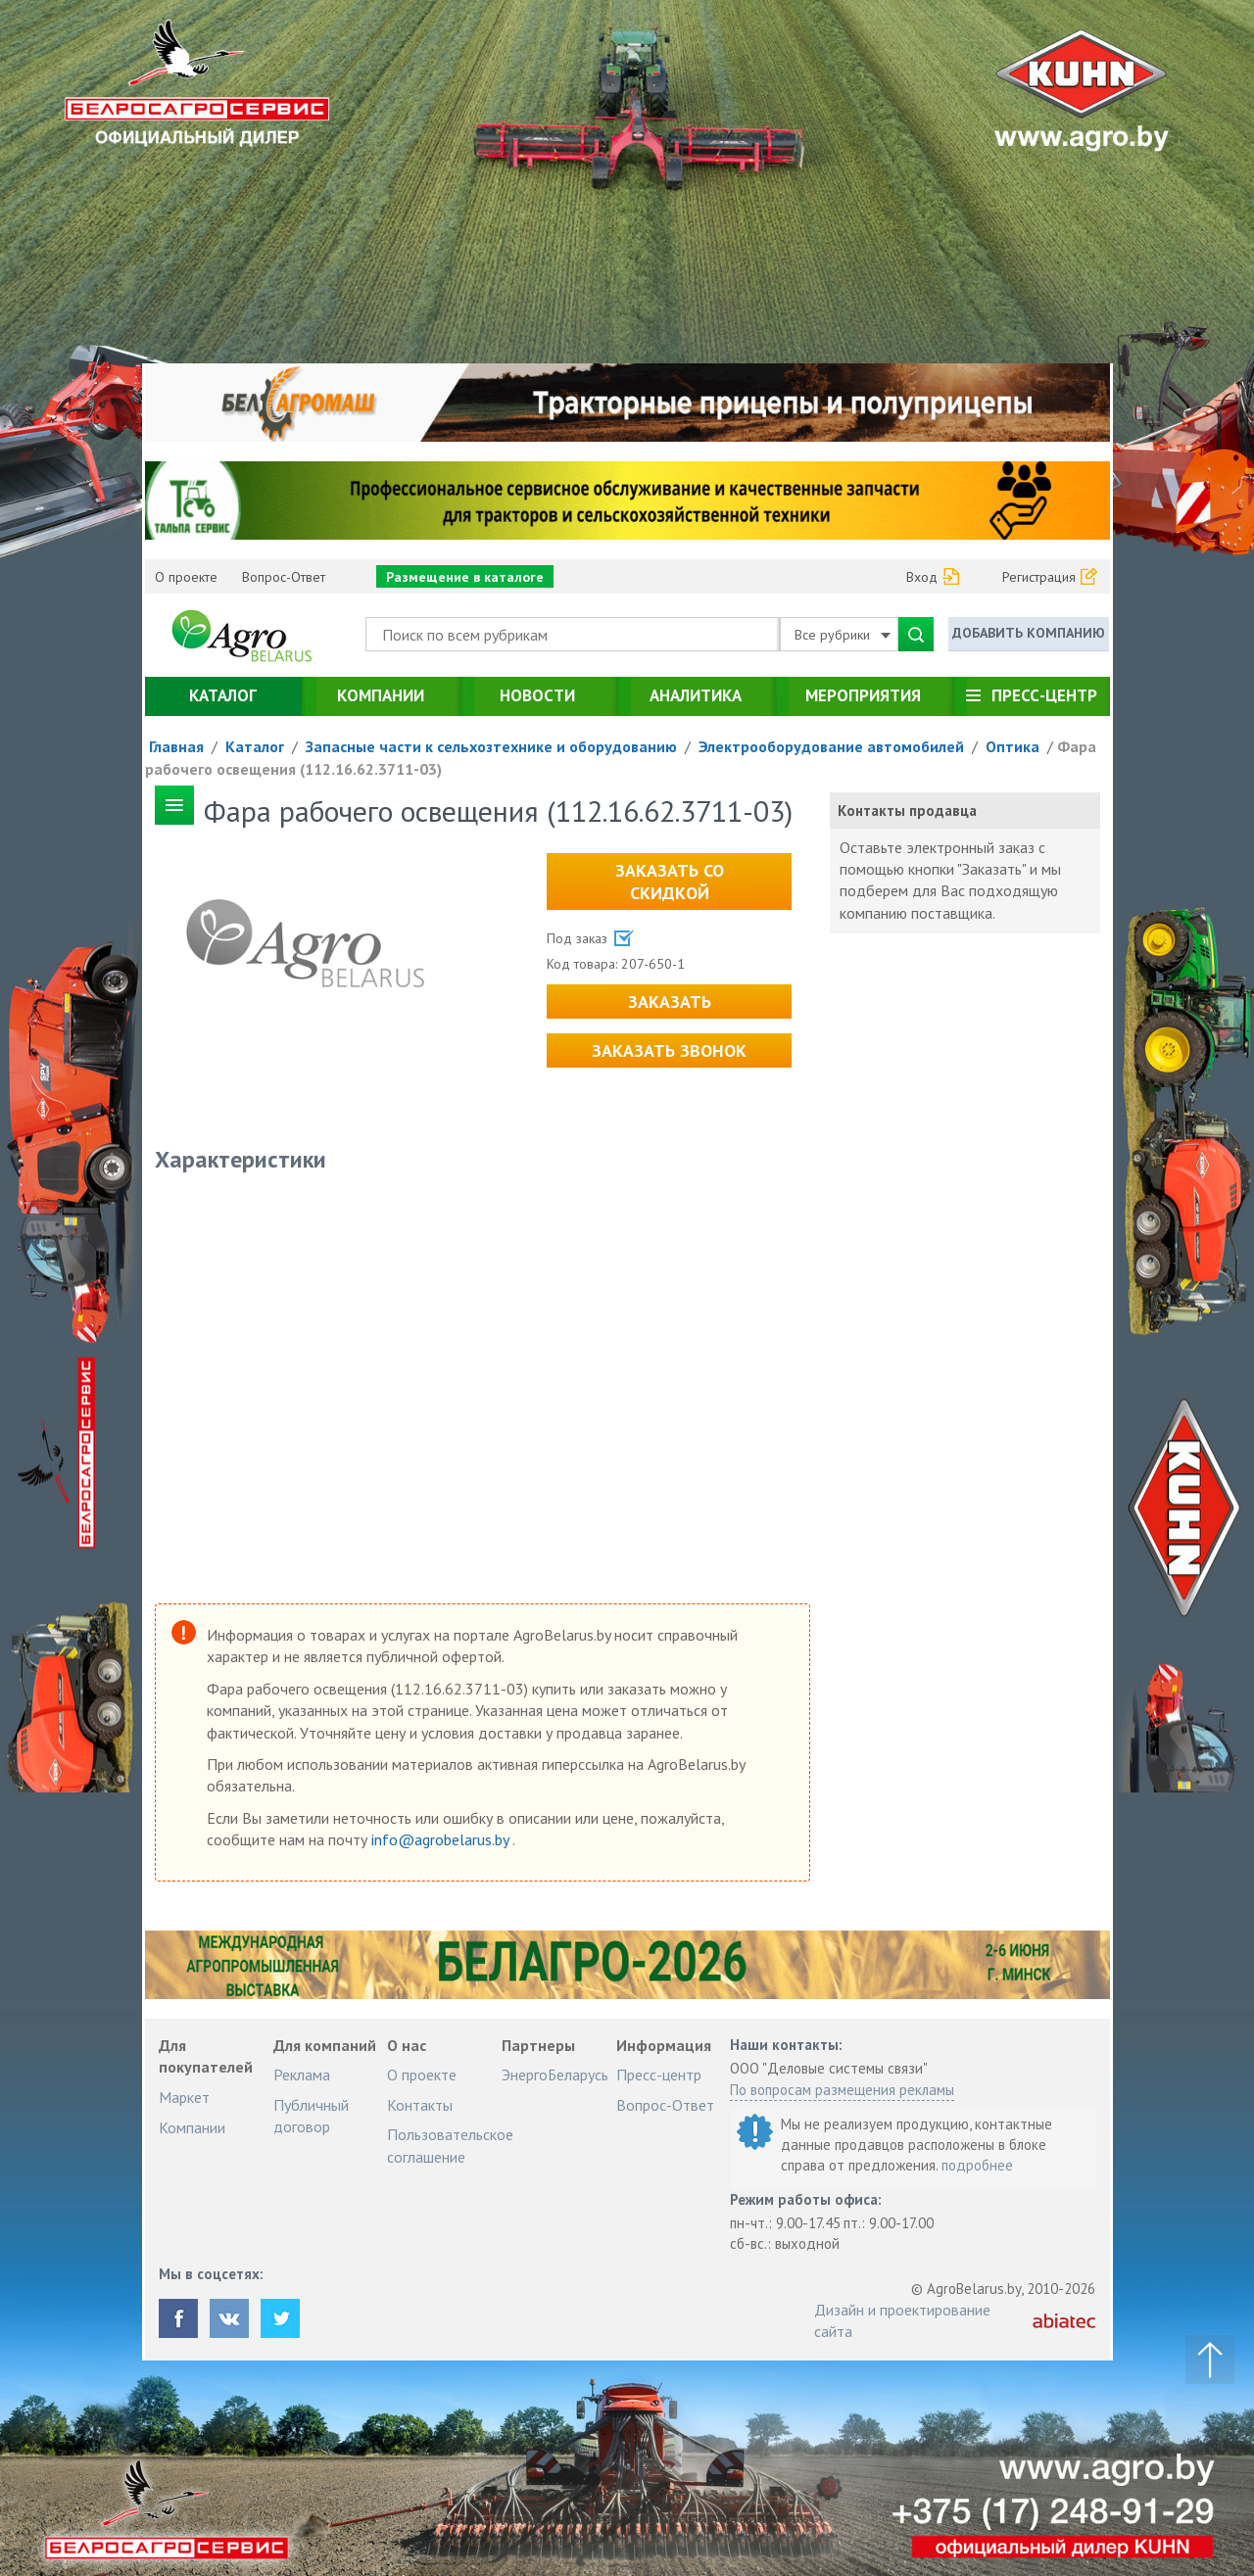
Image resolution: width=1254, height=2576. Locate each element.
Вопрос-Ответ (283, 577)
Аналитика (696, 695)
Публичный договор (311, 2115)
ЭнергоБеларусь (555, 2074)
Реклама (301, 2074)
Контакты (420, 2105)
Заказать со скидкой (669, 881)
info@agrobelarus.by (441, 1839)
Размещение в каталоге (465, 577)
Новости (537, 695)
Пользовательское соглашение (450, 2145)
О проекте (186, 577)
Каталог (223, 695)
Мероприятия (863, 695)
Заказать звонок (669, 1050)
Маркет (184, 2097)
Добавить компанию (1028, 633)
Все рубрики (843, 635)
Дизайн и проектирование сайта (902, 2320)
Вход (922, 577)
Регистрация (1039, 577)
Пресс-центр (1044, 695)
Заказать (669, 1001)
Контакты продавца (907, 810)
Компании (380, 695)
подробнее (977, 2165)
